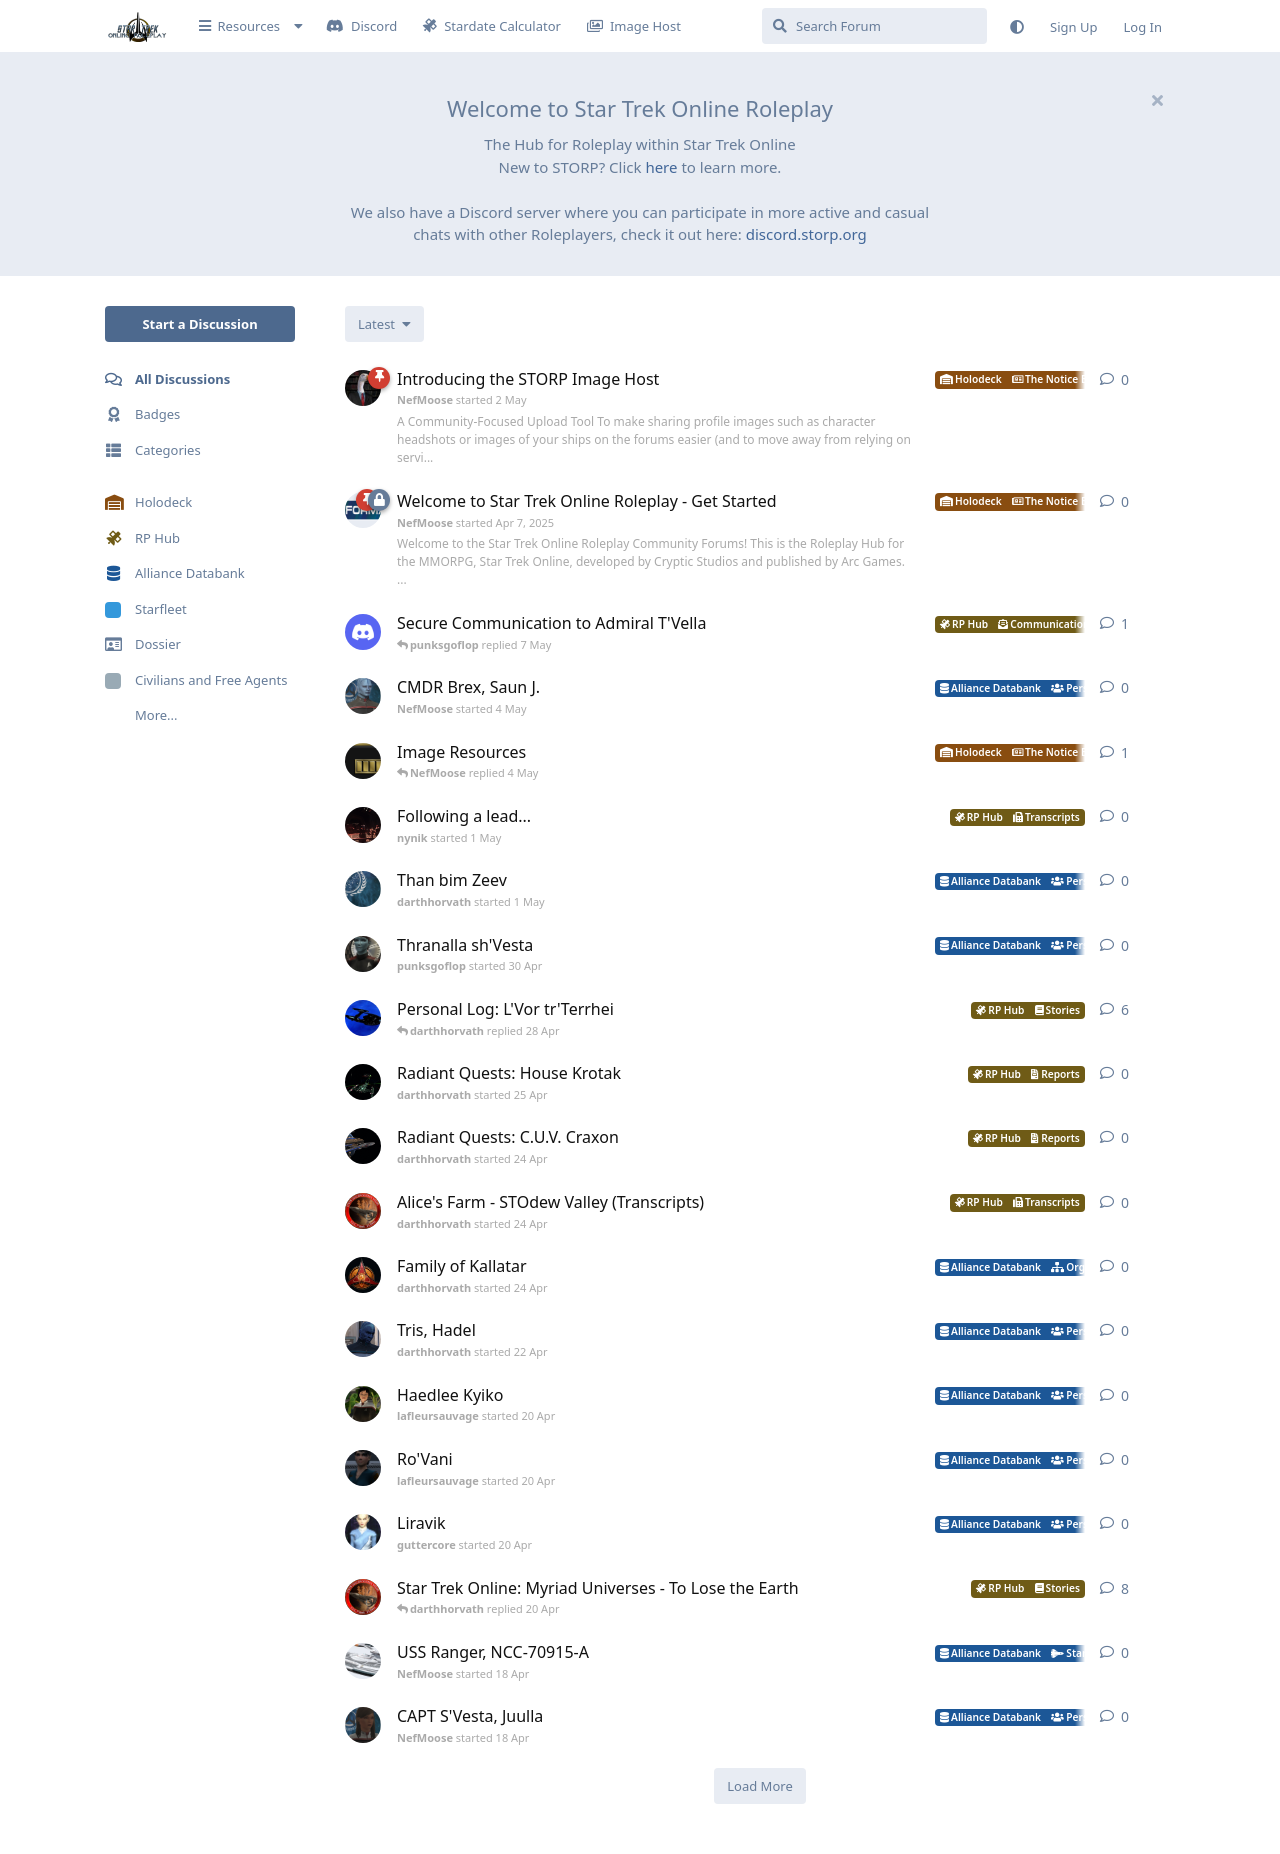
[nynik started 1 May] (363, 825)
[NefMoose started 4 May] (363, 696)
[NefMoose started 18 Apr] (363, 1661)
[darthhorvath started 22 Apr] (363, 1339)
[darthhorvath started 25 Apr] (363, 1082)
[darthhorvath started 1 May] (363, 889)
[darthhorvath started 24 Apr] (363, 1146)
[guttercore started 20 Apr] (363, 1532)
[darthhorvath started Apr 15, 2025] (363, 1018)
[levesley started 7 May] (363, 632)
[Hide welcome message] (1157, 100)
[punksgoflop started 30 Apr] (363, 954)
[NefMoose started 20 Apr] (363, 761)
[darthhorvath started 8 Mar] (363, 1597)
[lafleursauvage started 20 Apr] (363, 1404)
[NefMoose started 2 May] (363, 388)
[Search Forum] (874, 26)
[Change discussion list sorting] (384, 324)
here (661, 167)
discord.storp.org (806, 234)
